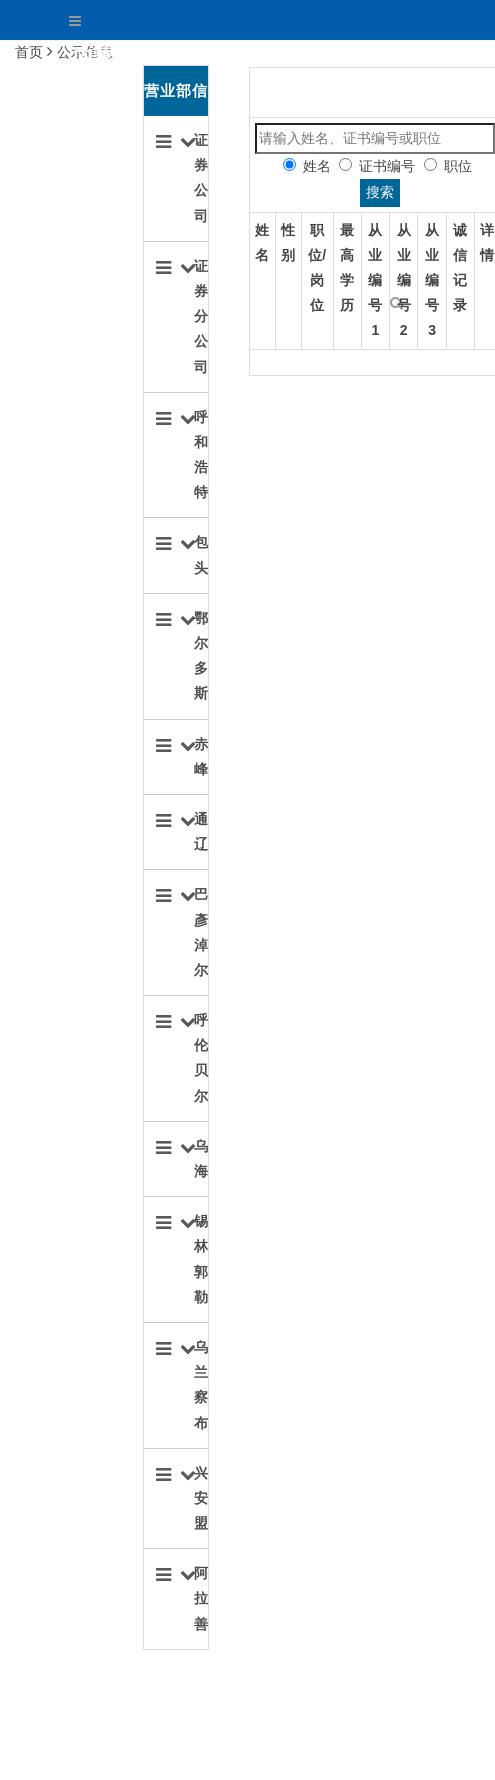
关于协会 (366, 55)
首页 (280, 55)
